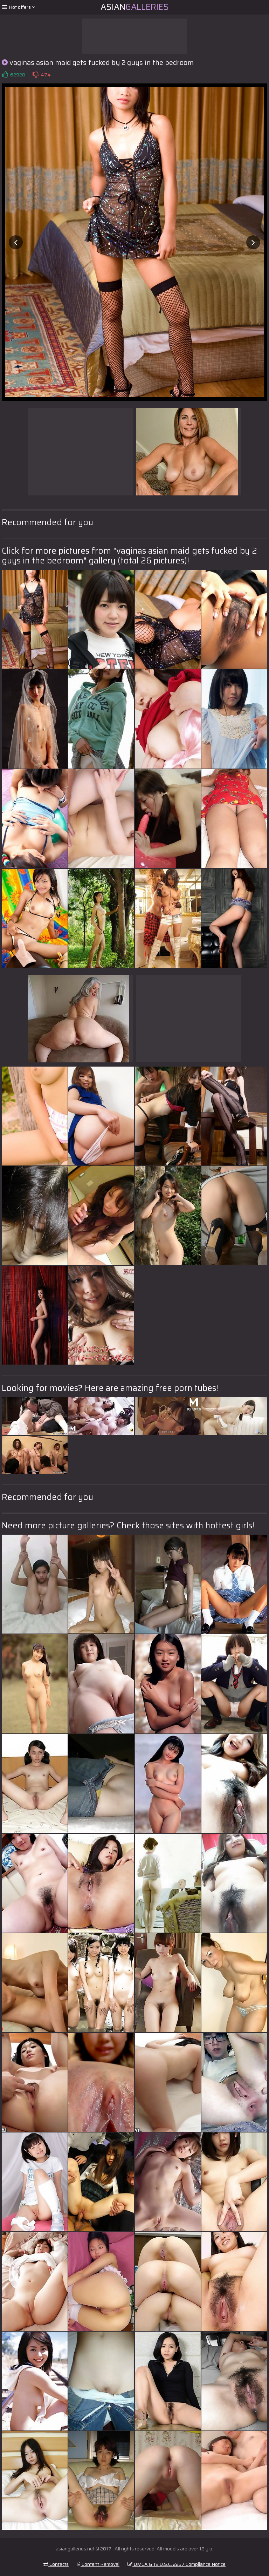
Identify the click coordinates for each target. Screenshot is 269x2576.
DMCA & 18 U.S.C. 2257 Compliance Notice (176, 2564)
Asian (135, 7)
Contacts (56, 2564)
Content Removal (98, 2564)
